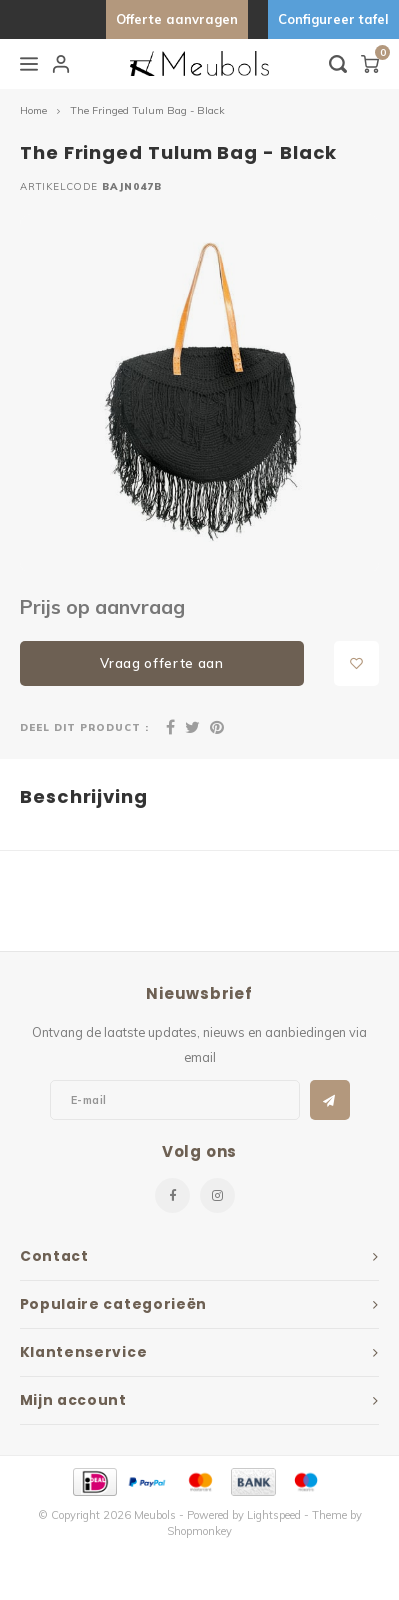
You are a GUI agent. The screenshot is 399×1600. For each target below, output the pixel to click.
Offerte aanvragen (177, 19)
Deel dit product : (84, 727)
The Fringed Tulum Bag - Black (147, 110)
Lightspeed (274, 1515)
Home (33, 110)
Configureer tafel (333, 19)
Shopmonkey (199, 1531)
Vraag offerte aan (161, 663)
